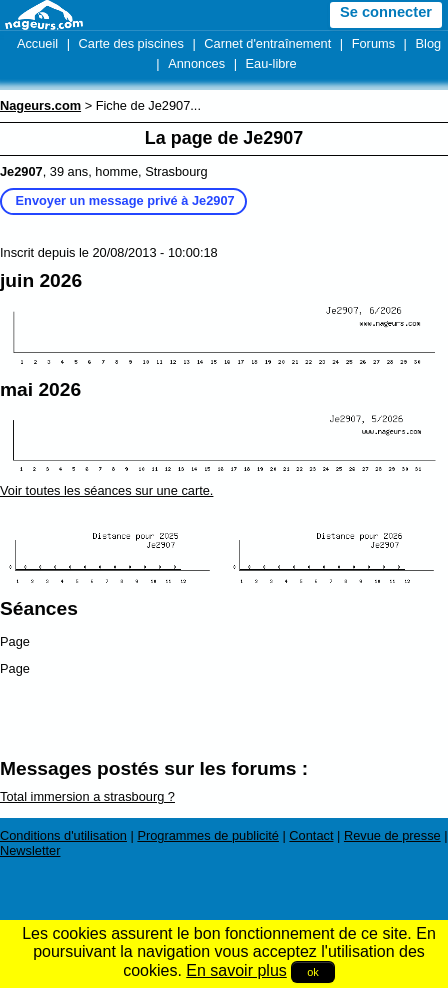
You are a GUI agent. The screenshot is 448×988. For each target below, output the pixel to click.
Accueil (37, 43)
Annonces (196, 63)
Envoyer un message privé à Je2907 (125, 200)
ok (313, 972)
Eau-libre (271, 63)
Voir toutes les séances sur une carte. (106, 490)
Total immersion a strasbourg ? (87, 796)
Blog (429, 43)
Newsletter (30, 850)
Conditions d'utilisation (63, 835)
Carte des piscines (131, 43)
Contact (311, 835)
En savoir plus (236, 970)
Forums (373, 43)
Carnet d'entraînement (267, 43)
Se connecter (386, 12)
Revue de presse (392, 835)
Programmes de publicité (208, 835)
